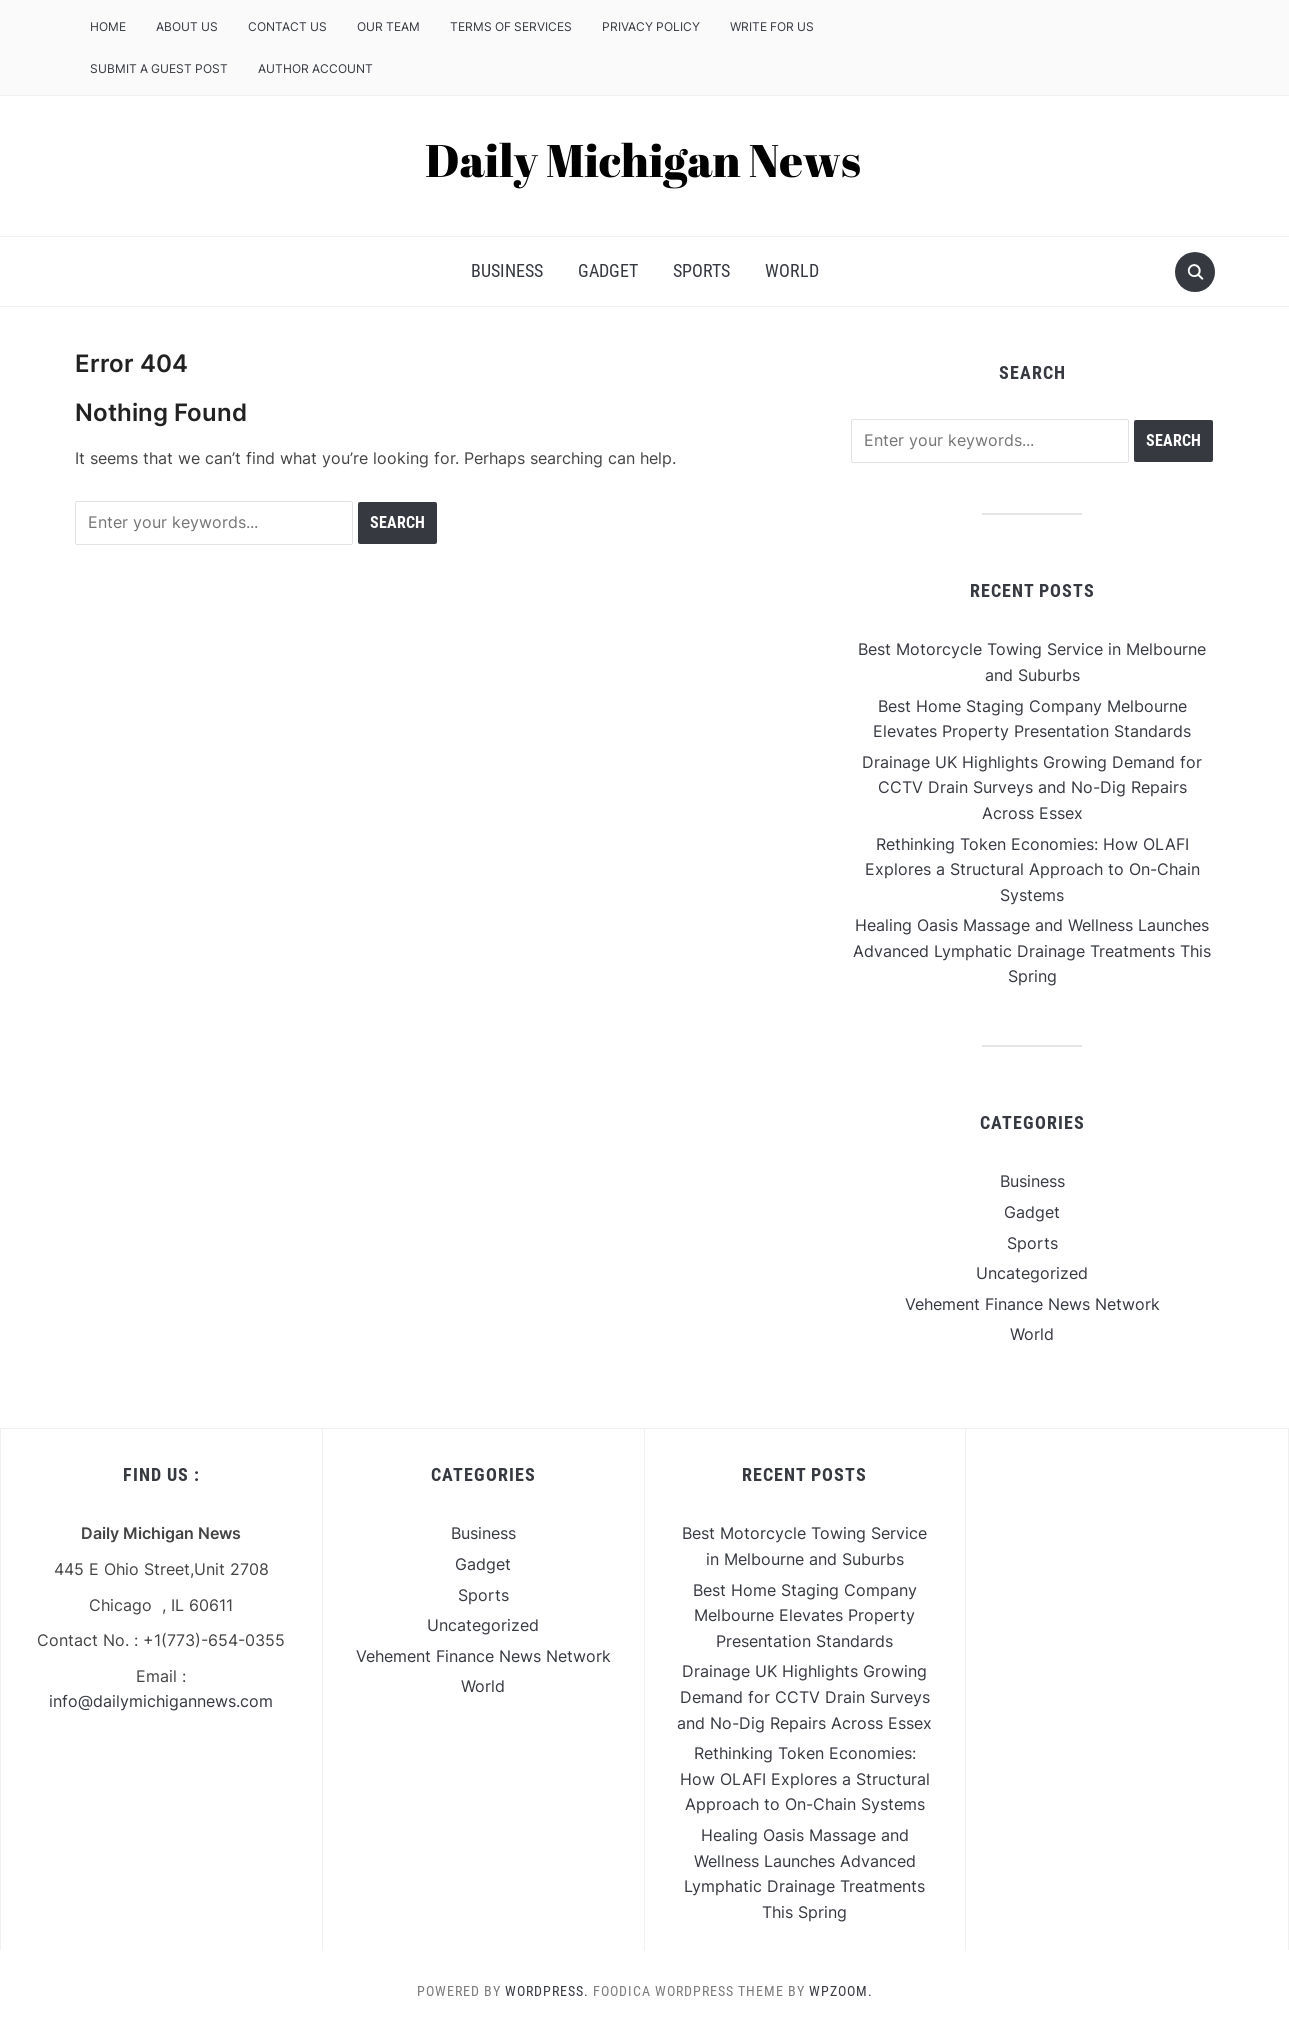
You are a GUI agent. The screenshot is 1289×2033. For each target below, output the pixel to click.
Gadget (608, 270)
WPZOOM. (841, 1991)
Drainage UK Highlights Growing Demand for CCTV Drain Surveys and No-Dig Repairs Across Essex (1032, 787)
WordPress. (547, 1991)
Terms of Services (511, 26)
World (792, 270)
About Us (187, 26)
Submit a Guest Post (159, 68)
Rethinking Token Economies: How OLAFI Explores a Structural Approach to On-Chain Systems (1032, 869)
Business (507, 270)
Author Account (315, 68)
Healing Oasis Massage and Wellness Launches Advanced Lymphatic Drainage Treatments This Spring (1032, 950)
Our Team (388, 26)
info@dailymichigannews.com (161, 1701)
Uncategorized (1032, 1273)
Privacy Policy (651, 26)
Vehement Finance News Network (1032, 1304)
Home (108, 26)
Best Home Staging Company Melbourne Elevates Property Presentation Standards (805, 1615)
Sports (701, 270)
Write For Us (772, 26)
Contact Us (287, 26)
